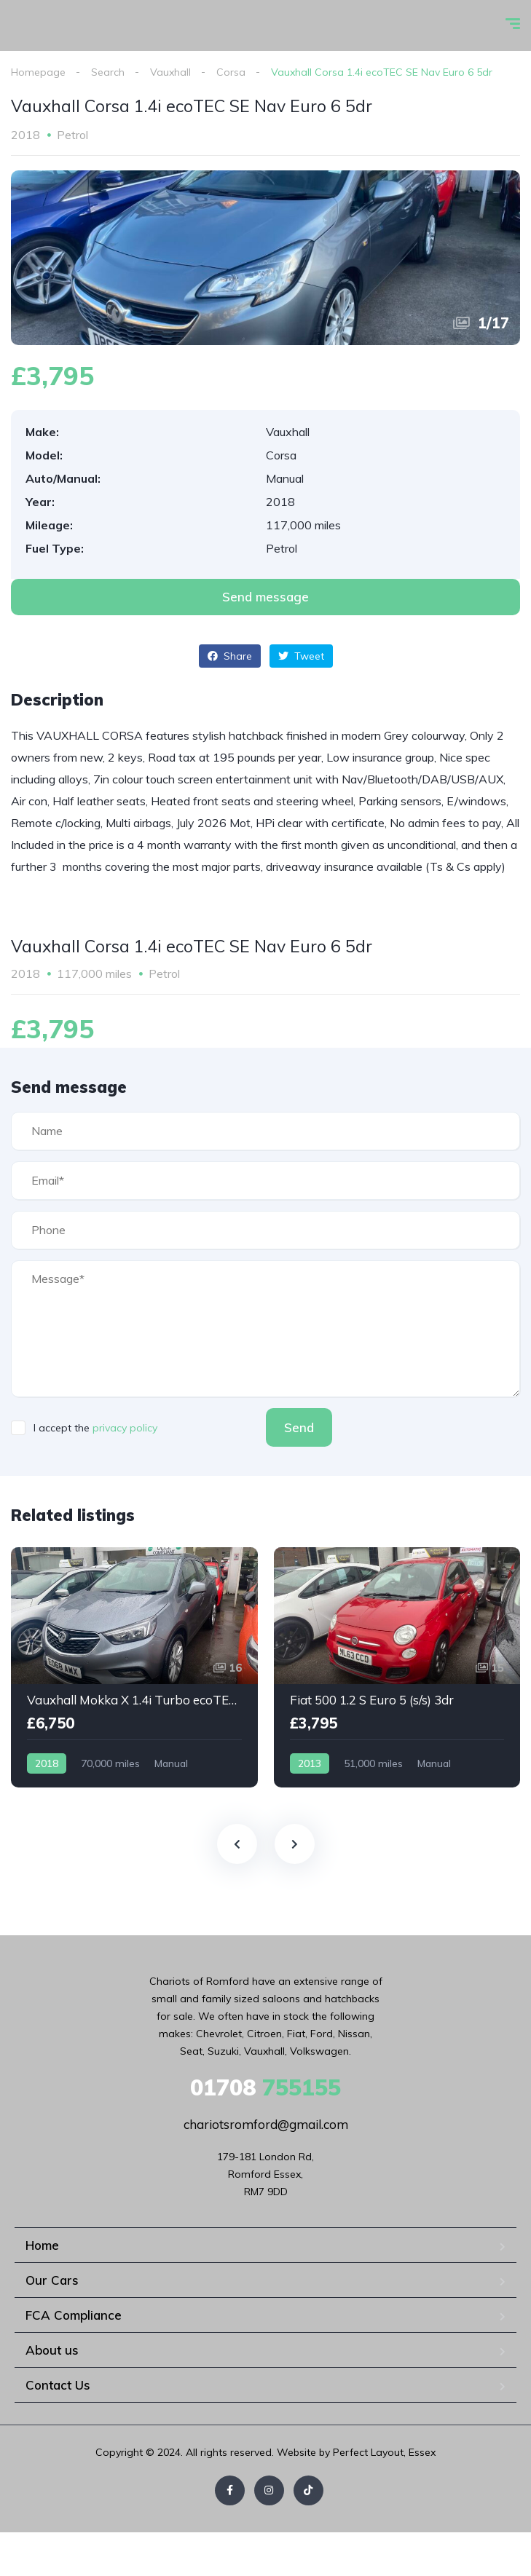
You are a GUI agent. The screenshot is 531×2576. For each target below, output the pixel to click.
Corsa (230, 72)
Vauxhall (170, 72)
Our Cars (52, 2280)
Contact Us (57, 2385)
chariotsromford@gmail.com (266, 2124)
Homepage (38, 72)
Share (230, 656)
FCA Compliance (73, 2315)
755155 (265, 2087)
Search (108, 72)
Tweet (301, 656)
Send (299, 1427)
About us (52, 2350)
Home (42, 2245)
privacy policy (125, 1427)
